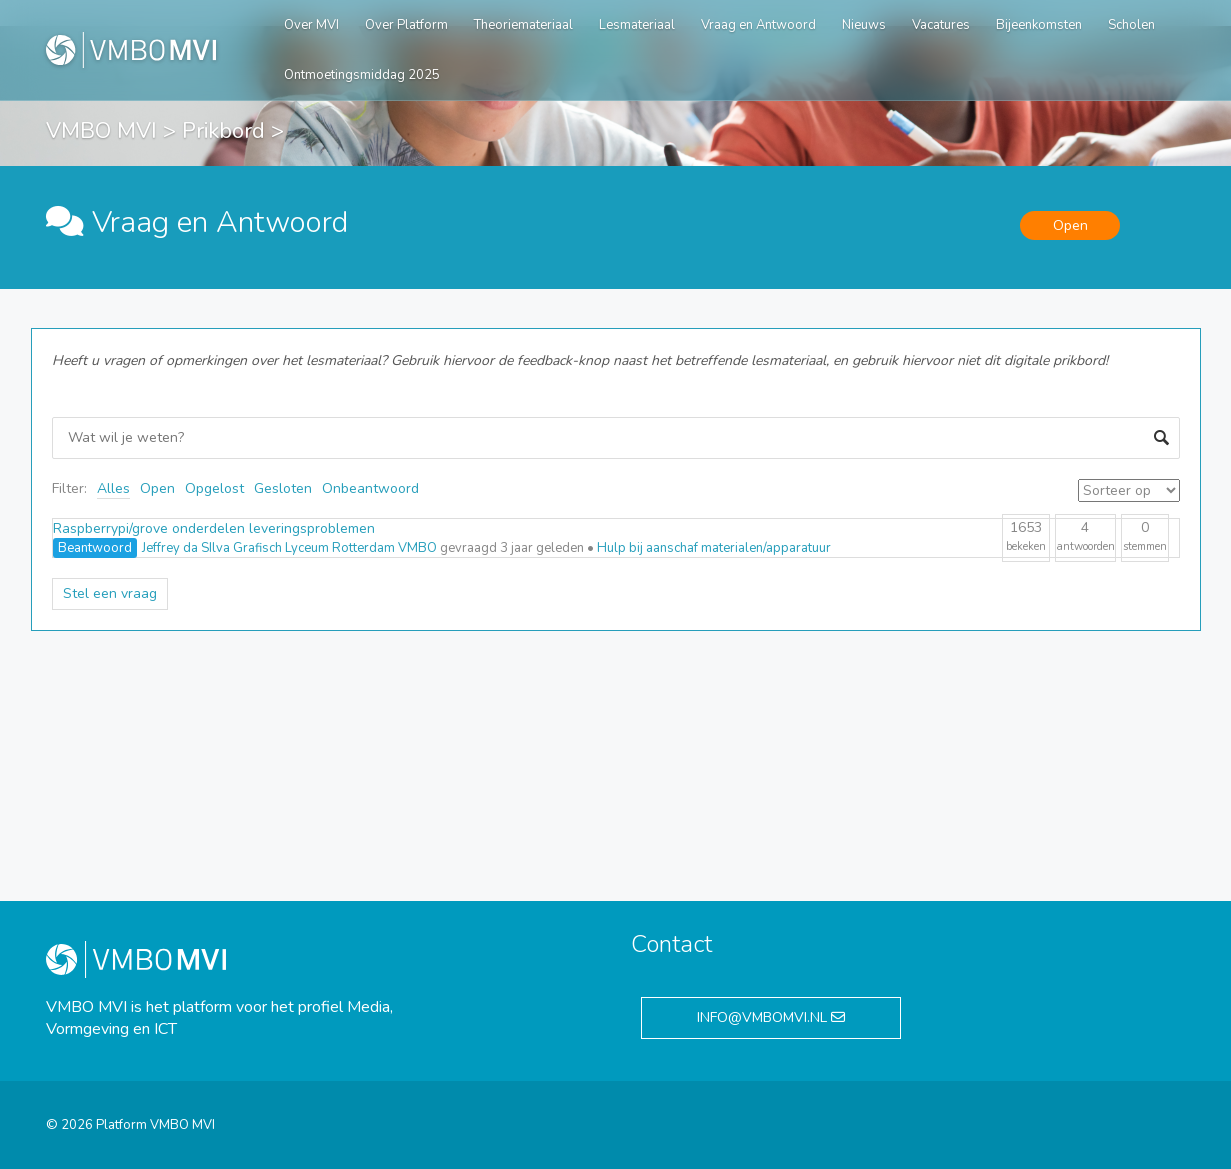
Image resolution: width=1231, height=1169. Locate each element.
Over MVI (311, 25)
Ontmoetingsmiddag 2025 (362, 75)
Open (157, 488)
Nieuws (864, 25)
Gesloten (283, 488)
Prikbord (223, 131)
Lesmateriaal (637, 25)
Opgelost (214, 488)
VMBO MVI (101, 131)
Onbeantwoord (370, 488)
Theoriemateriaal (523, 25)
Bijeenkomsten (1039, 25)
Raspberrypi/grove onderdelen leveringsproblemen (214, 528)
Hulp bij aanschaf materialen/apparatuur (714, 548)
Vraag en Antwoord (758, 25)
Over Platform (406, 25)
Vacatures (941, 25)
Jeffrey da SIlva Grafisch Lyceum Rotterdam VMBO (289, 548)
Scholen (1131, 25)
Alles (113, 488)
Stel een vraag (110, 593)
